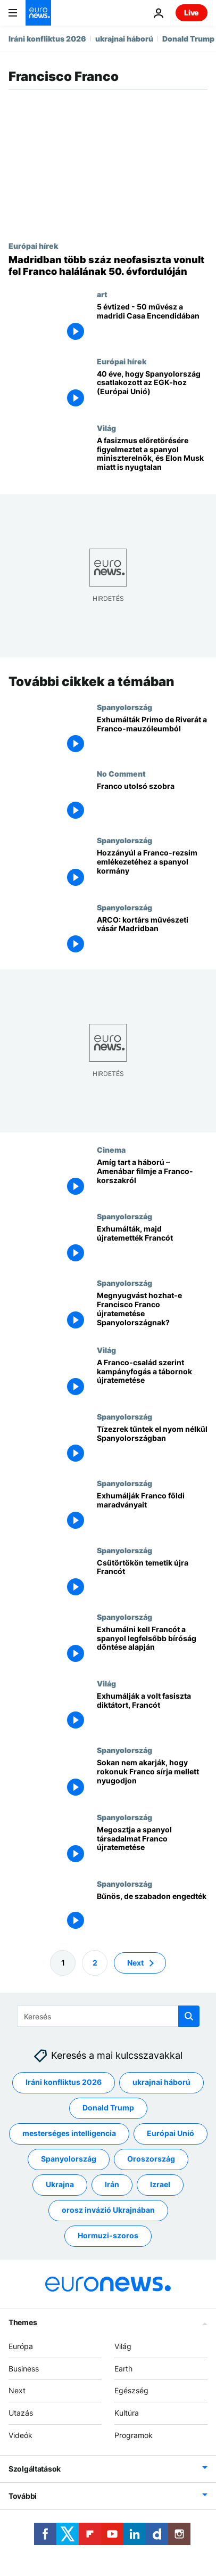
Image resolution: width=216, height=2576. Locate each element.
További (23, 2495)
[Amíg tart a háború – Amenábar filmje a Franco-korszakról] (152, 1178)
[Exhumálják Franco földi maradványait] (152, 1511)
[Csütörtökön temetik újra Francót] (152, 1579)
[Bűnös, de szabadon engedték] (152, 1912)
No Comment (121, 773)
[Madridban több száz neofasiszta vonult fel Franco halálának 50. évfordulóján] (108, 265)
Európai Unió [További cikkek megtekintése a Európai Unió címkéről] (170, 2133)
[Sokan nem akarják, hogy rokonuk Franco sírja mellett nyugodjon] (152, 1779)
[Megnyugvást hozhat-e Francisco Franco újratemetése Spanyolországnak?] (152, 1312)
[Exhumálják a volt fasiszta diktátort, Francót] (152, 1712)
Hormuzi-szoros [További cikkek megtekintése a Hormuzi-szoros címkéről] (108, 2235)
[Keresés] (108, 2016)
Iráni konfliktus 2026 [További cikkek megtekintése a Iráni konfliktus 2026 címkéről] (64, 2082)
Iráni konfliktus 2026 (47, 38)
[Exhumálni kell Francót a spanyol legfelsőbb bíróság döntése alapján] (152, 1645)
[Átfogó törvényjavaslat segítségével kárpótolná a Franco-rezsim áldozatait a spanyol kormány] (152, 869)
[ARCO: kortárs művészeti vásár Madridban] (152, 936)
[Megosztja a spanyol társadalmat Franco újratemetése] (152, 1845)
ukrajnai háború (124, 38)
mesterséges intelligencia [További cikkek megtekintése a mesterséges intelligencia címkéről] (69, 2133)
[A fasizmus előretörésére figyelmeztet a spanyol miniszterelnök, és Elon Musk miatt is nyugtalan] (152, 456)
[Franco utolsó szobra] (152, 802)
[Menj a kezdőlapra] (38, 13)
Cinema (111, 1149)
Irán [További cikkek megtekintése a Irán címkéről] (112, 2184)
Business (24, 2368)
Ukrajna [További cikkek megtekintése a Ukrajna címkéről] (60, 2184)
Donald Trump (188, 38)
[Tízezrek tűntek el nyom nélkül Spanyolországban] (152, 1445)
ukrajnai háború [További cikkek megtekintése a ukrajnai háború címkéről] (161, 2082)
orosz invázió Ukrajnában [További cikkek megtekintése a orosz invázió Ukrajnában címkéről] (108, 2210)
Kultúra (126, 2413)
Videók (20, 2435)
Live (191, 12)
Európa (21, 2346)
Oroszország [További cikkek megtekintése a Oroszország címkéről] (151, 2159)
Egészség (131, 2390)
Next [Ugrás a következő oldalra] (135, 1962)
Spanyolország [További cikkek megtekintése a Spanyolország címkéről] (68, 2159)
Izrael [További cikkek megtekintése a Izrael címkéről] (160, 2184)
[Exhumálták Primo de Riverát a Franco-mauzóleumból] (152, 735)
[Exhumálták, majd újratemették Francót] (152, 1245)
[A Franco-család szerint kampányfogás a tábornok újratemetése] (152, 1378)
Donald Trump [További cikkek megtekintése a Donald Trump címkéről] (108, 2108)
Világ (106, 427)
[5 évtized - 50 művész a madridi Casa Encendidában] (152, 323)
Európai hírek (33, 245)
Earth (123, 2368)
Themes (23, 2322)
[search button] (189, 2016)
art (102, 294)
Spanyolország (124, 707)
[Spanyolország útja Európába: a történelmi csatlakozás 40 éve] (152, 390)
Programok (133, 2435)
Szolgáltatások (35, 2468)
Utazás (21, 2413)
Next (17, 2390)
